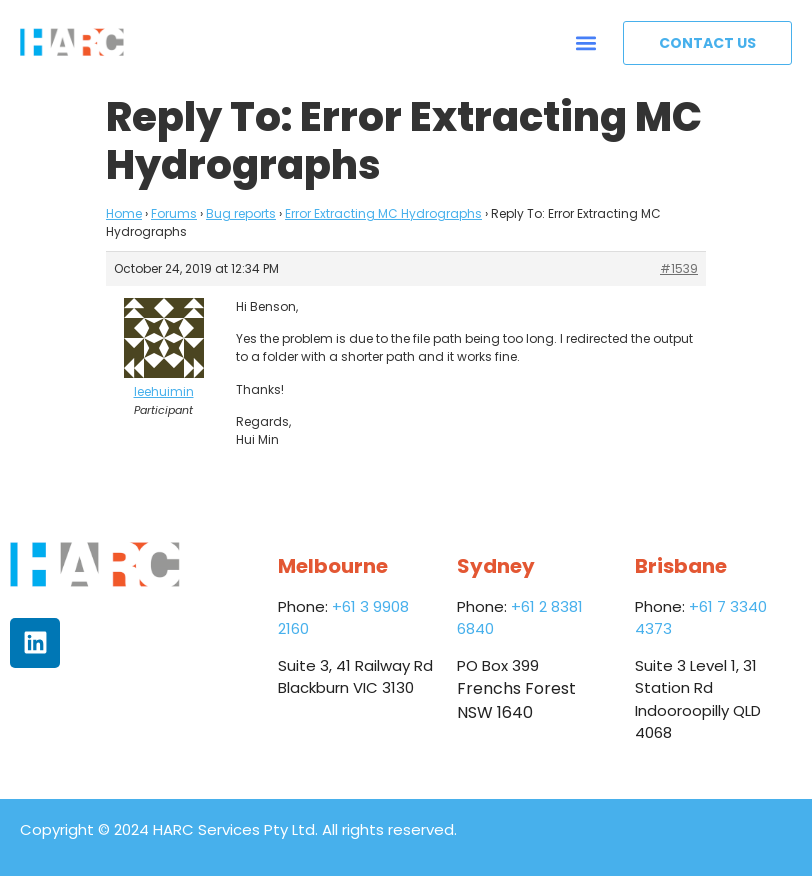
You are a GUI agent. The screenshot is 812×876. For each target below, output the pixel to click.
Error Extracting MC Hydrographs (383, 213)
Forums (174, 213)
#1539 (679, 268)
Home (124, 213)
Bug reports (241, 213)
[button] (586, 42)
